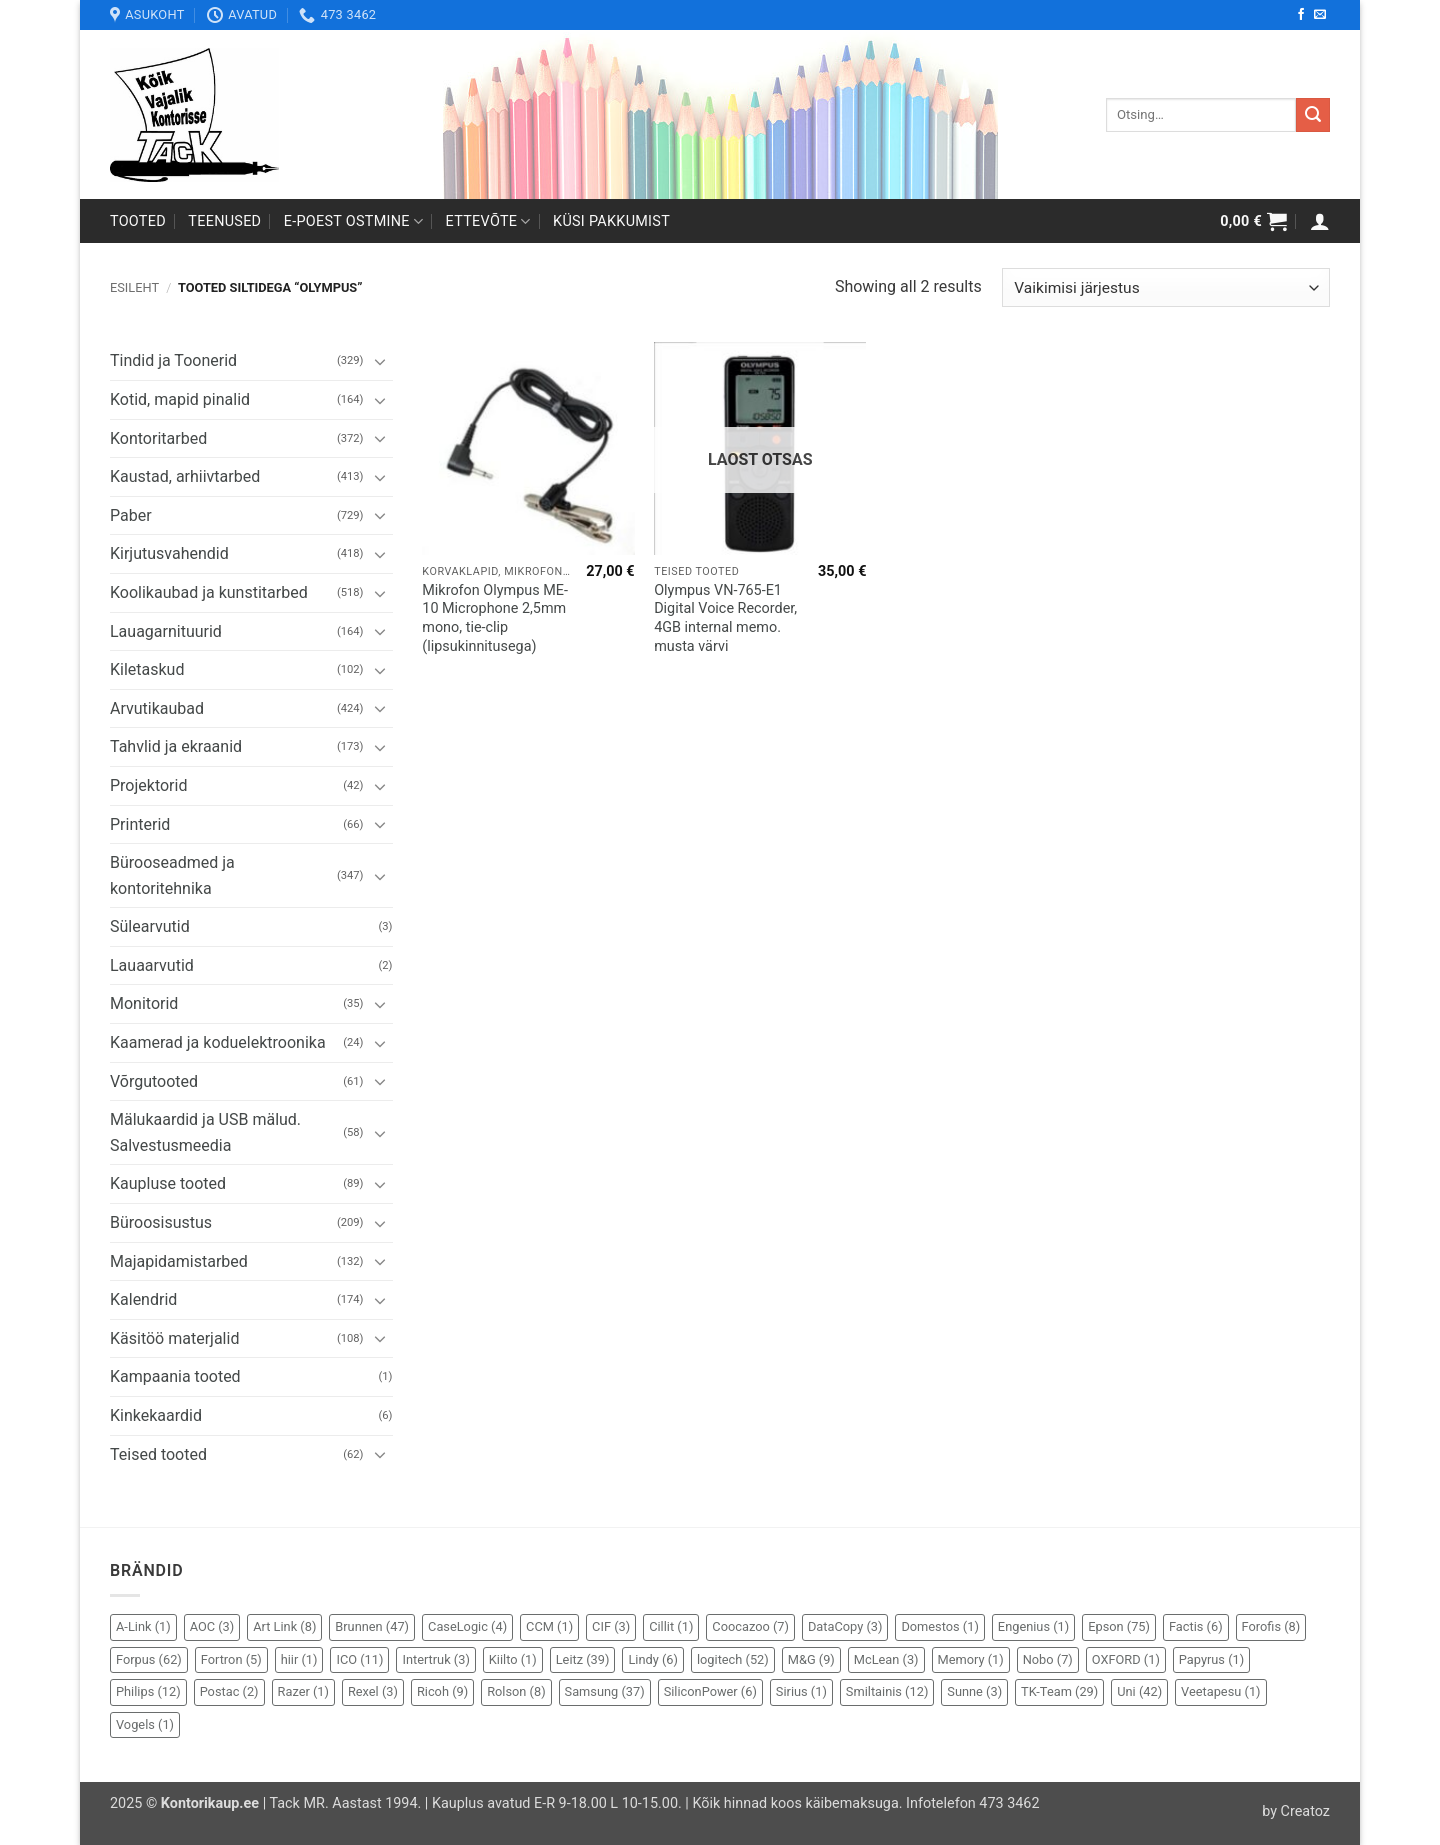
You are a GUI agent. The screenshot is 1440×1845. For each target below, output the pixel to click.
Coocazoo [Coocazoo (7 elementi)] (750, 1626)
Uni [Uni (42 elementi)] (1139, 1691)
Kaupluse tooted (168, 1183)
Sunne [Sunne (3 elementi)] (974, 1691)
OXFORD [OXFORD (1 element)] (1126, 1659)
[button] (1253, 221)
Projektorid (148, 785)
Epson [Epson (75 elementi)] (1119, 1626)
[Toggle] (381, 361)
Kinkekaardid (156, 1415)
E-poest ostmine (354, 221)
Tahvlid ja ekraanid (176, 746)
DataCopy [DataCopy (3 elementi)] (845, 1626)
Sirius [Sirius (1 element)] (801, 1691)
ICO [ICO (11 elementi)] (359, 1659)
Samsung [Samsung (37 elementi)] (605, 1691)
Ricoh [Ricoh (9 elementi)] (442, 1691)
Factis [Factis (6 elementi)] (1196, 1626)
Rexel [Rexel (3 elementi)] (373, 1691)
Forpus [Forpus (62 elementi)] (149, 1659)
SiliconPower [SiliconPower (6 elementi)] (710, 1691)
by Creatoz (1296, 1811)
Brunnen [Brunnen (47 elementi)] (372, 1626)
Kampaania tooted (175, 1376)
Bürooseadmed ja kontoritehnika (172, 875)
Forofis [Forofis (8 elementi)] (1271, 1626)
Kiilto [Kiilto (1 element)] (513, 1659)
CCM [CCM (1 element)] (549, 1626)
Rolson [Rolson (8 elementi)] (516, 1691)
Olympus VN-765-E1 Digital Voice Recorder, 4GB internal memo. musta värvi (725, 618)
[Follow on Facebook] (1301, 15)
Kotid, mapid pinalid (180, 399)
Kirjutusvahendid (169, 553)
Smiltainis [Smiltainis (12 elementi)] (887, 1691)
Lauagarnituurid (166, 631)
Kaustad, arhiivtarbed (185, 476)
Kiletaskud (147, 669)
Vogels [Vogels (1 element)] (145, 1724)
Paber (131, 515)
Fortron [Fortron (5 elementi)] (231, 1659)
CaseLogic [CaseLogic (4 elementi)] (467, 1626)
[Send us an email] (1320, 15)
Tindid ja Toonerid (173, 360)
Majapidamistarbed (179, 1261)
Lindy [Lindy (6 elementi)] (653, 1659)
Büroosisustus (161, 1222)
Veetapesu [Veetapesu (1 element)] (1220, 1691)
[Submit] (1313, 115)
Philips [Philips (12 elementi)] (148, 1691)
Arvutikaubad (157, 708)
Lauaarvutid (152, 965)
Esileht (134, 287)
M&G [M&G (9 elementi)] (811, 1659)
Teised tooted (158, 1454)
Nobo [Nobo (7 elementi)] (1048, 1659)
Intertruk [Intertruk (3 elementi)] (435, 1659)
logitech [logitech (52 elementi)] (733, 1659)
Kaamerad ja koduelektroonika (218, 1042)
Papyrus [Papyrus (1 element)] (1211, 1659)
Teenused (224, 221)
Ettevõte (488, 221)
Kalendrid (143, 1299)
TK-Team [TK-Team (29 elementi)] (1059, 1691)
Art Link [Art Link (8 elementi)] (284, 1626)
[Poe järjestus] (1166, 287)
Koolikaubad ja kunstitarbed (209, 592)
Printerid (140, 824)
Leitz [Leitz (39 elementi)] (583, 1659)
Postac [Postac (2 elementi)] (229, 1691)
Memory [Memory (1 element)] (971, 1659)
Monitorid (144, 1003)
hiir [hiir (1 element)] (299, 1659)
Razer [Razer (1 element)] (303, 1691)
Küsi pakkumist (611, 221)
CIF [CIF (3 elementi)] (611, 1626)
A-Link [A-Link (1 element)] (143, 1626)
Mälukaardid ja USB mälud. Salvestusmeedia (205, 1132)
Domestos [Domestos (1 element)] (939, 1626)
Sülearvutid (150, 926)
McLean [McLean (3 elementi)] (886, 1659)
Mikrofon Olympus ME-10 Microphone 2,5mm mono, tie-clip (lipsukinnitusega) (495, 618)
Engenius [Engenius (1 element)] (1033, 1626)
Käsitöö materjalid (174, 1338)
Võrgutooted (154, 1081)
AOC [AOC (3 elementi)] (212, 1626)
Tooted (138, 221)
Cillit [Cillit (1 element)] (671, 1626)
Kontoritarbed (158, 438)
